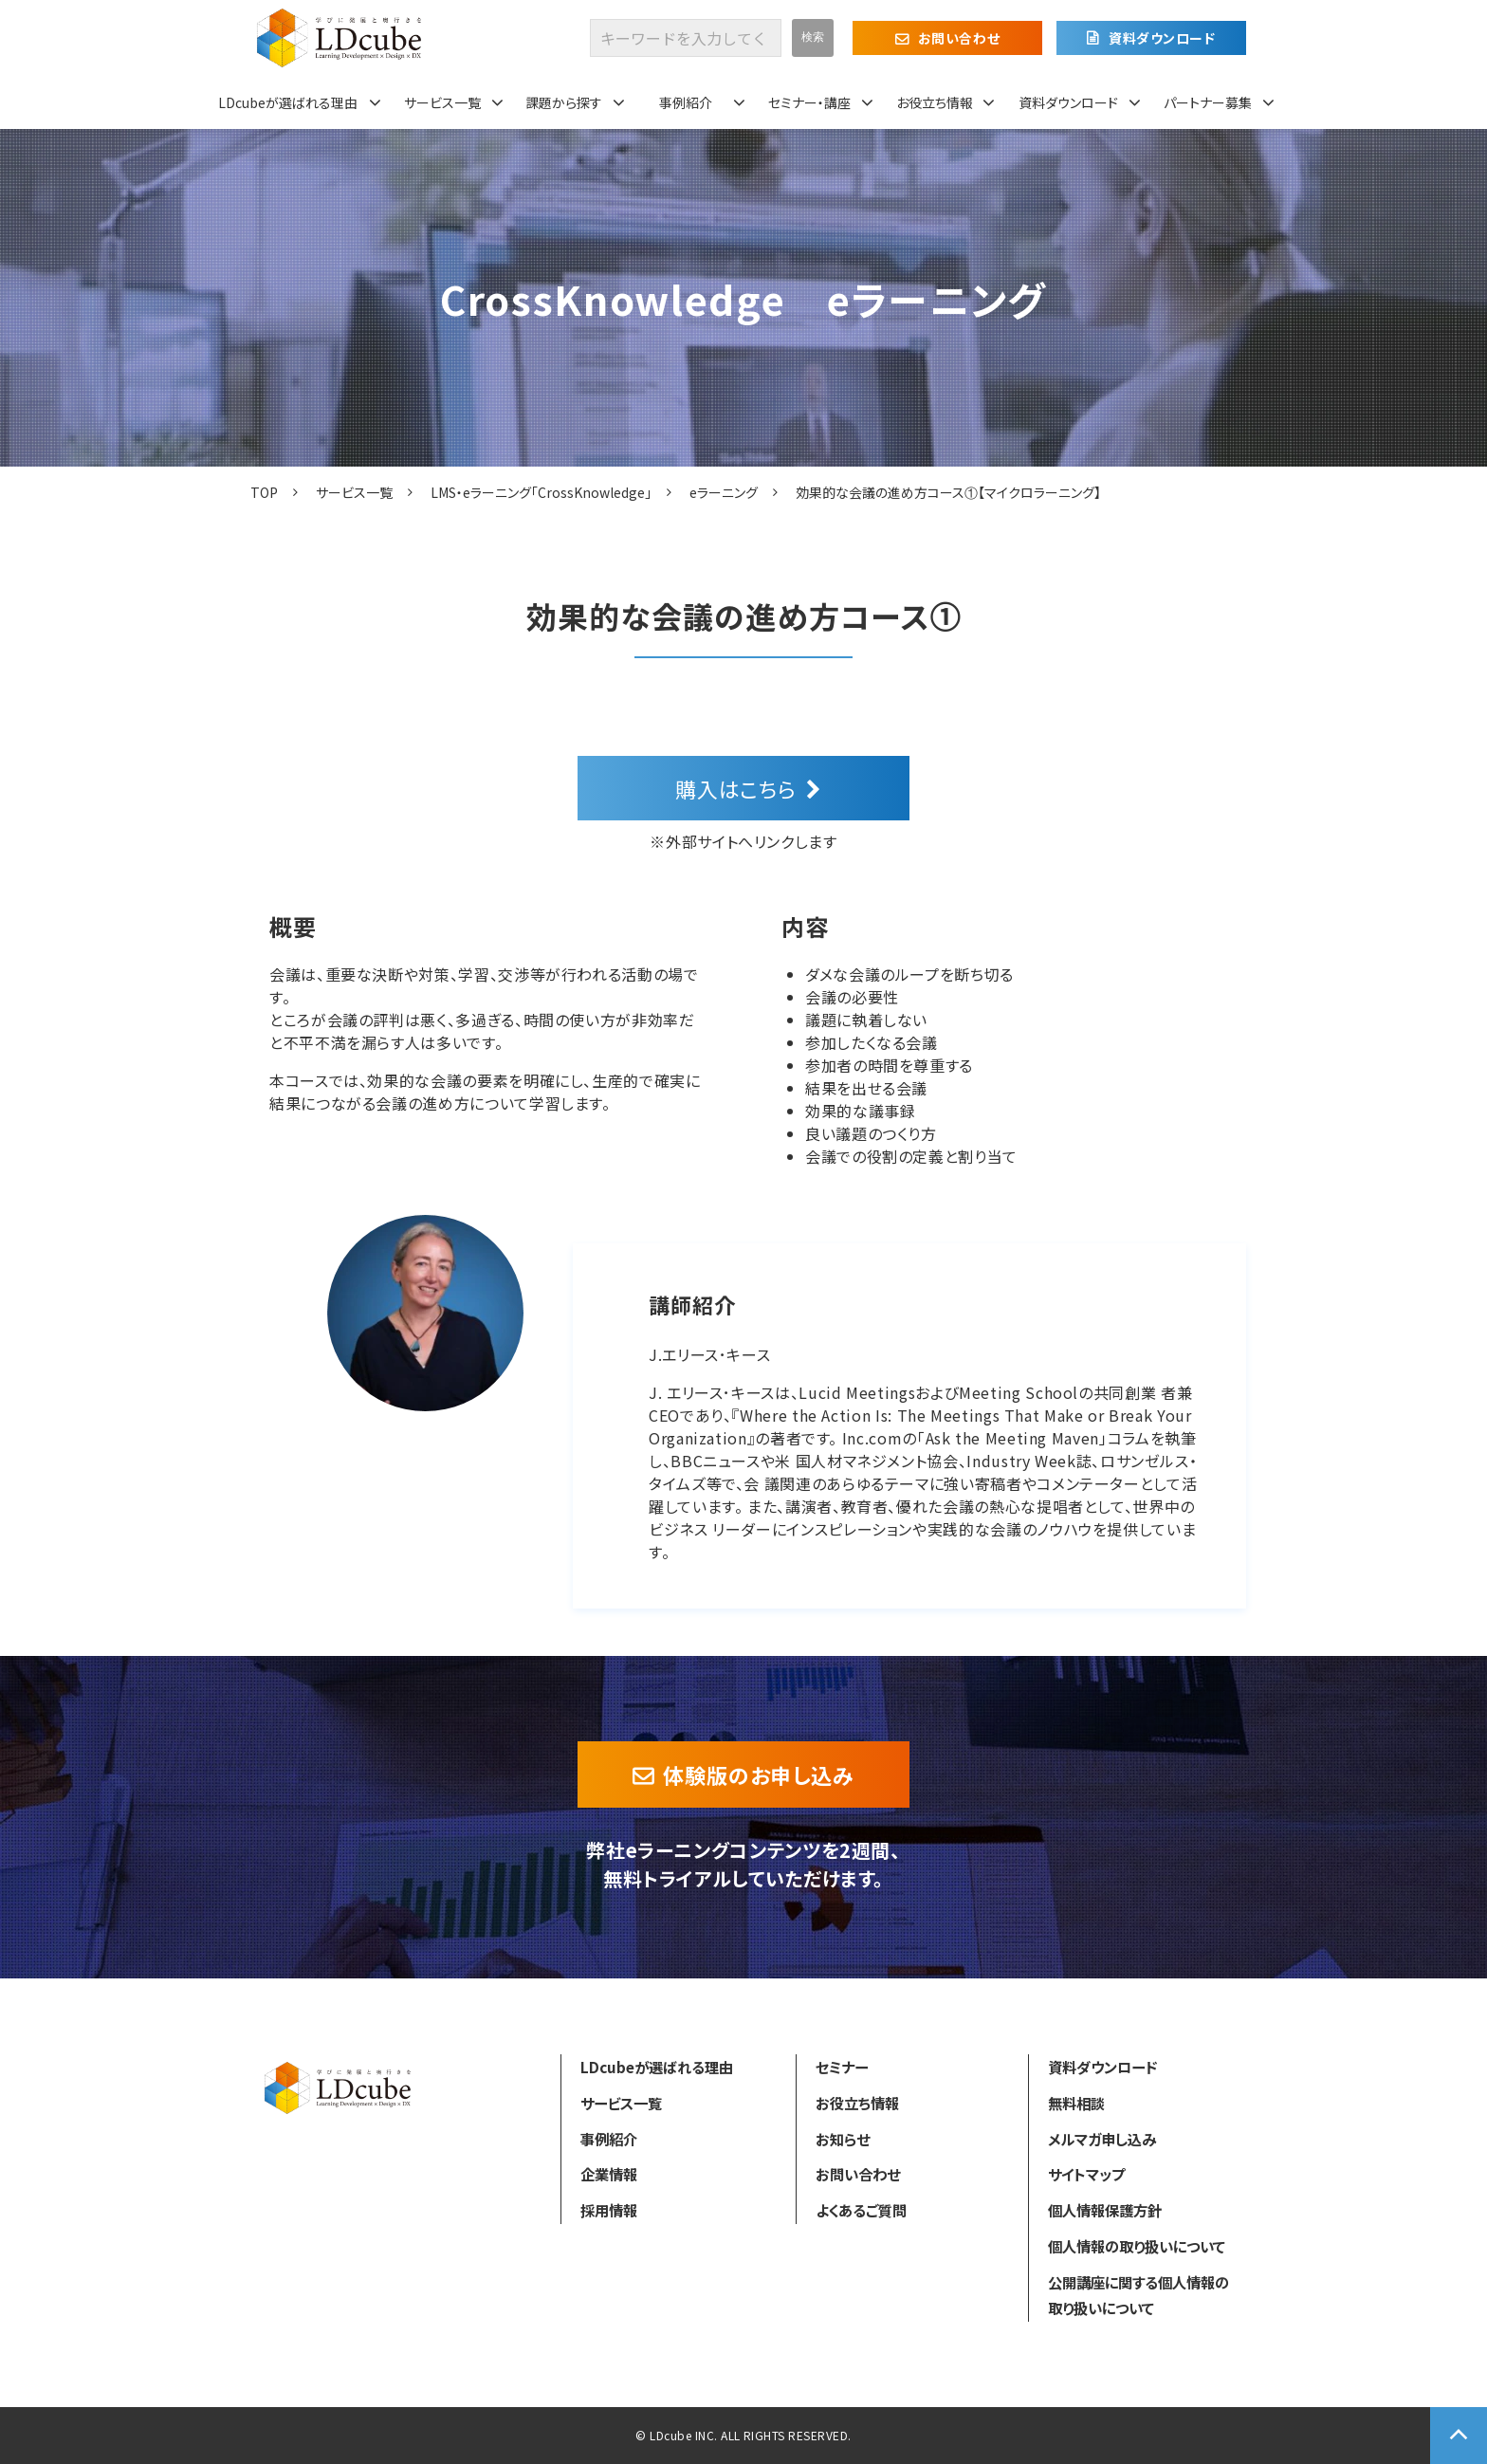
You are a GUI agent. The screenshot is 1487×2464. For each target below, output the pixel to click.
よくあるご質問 (861, 2209)
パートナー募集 (1208, 102)
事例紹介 (685, 102)
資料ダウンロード (1162, 37)
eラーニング (723, 492)
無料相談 (1076, 2102)
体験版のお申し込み (758, 1774)
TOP (264, 492)
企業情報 (608, 2173)
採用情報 (608, 2209)
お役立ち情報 (934, 102)
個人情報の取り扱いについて (1136, 2245)
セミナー (842, 2066)
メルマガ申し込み (1102, 2138)
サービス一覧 (442, 102)
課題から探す (563, 102)
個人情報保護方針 (1105, 2209)
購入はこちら (736, 788)
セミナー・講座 (809, 102)
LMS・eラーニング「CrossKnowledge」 (541, 492)
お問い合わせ (959, 37)
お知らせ (843, 2138)
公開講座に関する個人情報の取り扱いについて (1138, 2295)
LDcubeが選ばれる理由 (288, 102)
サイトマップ (1086, 2173)
